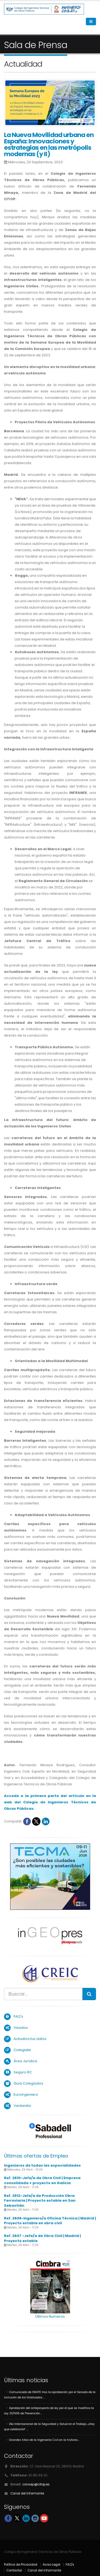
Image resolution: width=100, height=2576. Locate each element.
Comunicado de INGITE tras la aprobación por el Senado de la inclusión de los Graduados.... (49, 2394)
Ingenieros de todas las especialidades (42, 2165)
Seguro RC (23, 2072)
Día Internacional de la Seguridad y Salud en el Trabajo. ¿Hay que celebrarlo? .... (49, 2426)
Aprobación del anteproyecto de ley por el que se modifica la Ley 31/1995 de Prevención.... (49, 2410)
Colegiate (22, 2049)
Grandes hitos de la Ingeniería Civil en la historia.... (44, 2440)
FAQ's (18, 2016)
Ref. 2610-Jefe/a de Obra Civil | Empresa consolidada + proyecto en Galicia (42, 2180)
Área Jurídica (25, 2061)
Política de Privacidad (20, 2564)
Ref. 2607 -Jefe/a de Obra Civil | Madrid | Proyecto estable (42, 2238)
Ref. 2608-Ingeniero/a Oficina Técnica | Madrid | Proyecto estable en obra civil (50, 2221)
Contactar (14, 2570)
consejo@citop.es (36, 2484)
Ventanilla (22, 2105)
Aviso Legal (51, 2564)
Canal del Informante (27, 2493)
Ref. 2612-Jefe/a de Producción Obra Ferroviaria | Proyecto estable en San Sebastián (39, 2200)
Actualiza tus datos (30, 2038)
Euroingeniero (26, 2094)
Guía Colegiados (28, 2083)
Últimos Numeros (50, 2316)
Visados (21, 2027)
